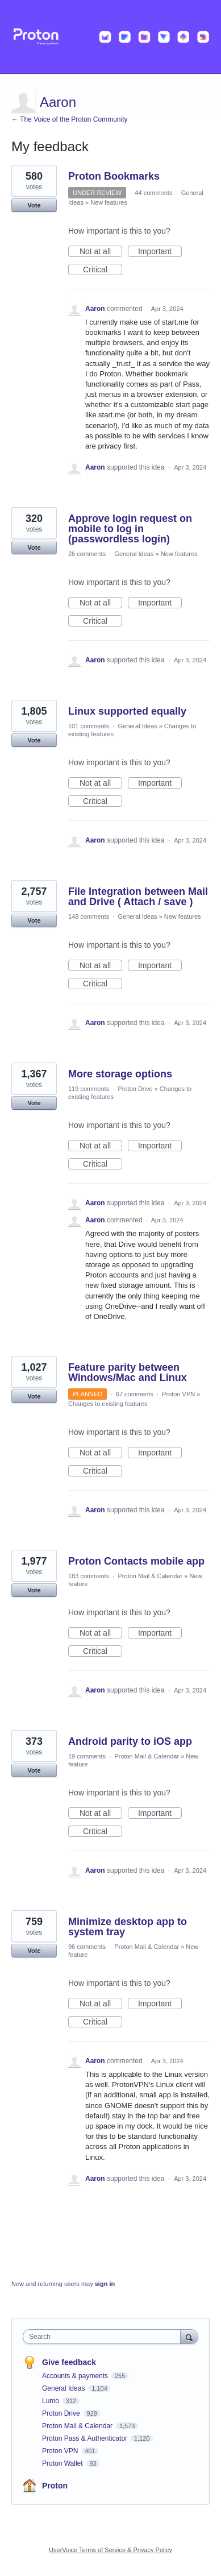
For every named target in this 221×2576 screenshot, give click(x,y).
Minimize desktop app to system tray (127, 1927)
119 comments (88, 1088)
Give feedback (69, 2362)
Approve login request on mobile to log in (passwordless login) (130, 529)
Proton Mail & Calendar (150, 1576)
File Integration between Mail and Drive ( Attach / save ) (138, 896)
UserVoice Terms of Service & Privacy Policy (110, 2549)
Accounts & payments (76, 2376)
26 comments (87, 553)
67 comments (134, 1394)
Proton (55, 2485)
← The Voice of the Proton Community (69, 119)
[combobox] (104, 2337)
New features (108, 202)
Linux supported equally (127, 711)
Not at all (101, 252)
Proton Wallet (63, 2463)
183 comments (88, 1576)
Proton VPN (178, 1394)
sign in (105, 2283)
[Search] (189, 2336)
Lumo (51, 2401)
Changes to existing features (107, 1403)
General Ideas (133, 553)
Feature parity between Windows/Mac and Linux (127, 1372)
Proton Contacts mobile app (136, 1561)
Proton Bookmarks (114, 176)
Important (160, 252)
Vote (33, 205)
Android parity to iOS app (130, 1741)
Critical (102, 270)
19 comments (87, 1756)
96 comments (87, 1946)
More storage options (120, 1074)
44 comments (153, 192)
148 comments (88, 916)
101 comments (88, 726)
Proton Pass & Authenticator (85, 2438)
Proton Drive (135, 1088)
